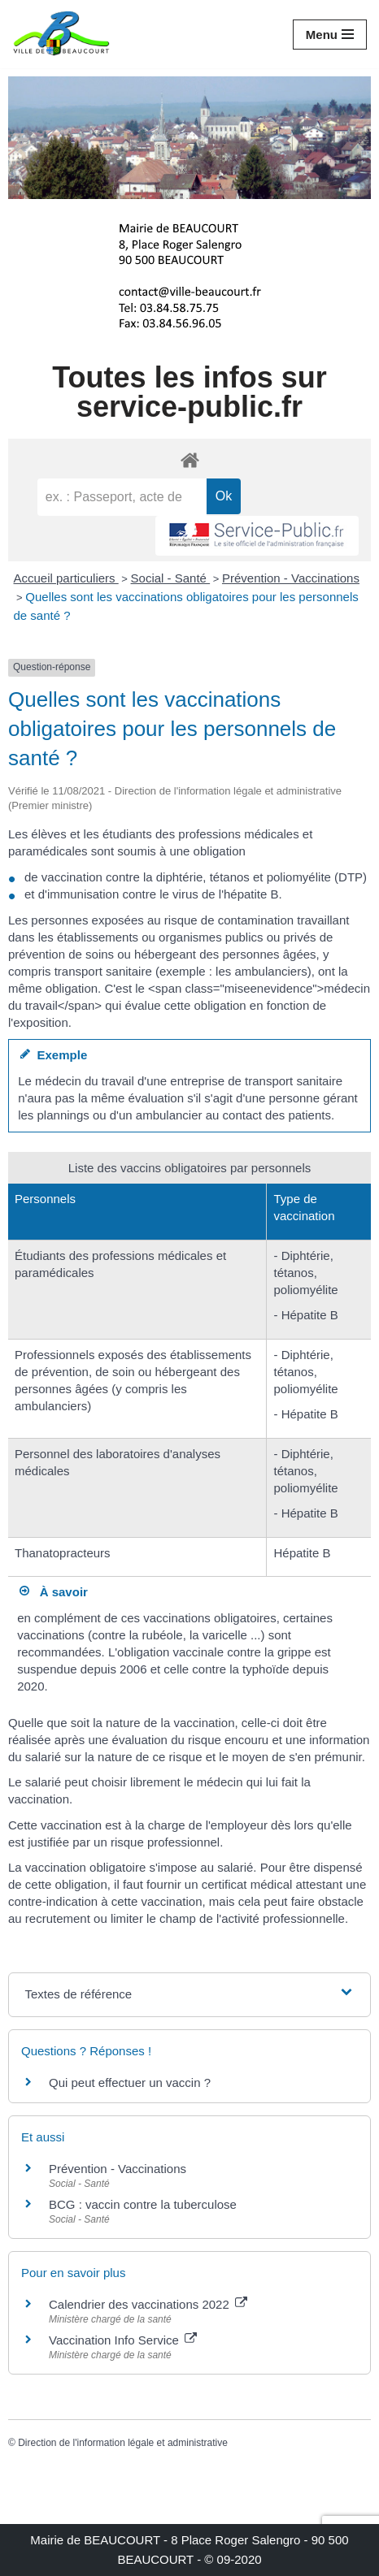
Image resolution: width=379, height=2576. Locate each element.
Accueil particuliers (66, 578)
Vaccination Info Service (123, 2340)
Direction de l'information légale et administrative (123, 2442)
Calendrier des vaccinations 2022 (148, 2304)
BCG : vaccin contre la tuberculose (143, 2204)
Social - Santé (171, 578)
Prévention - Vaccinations (290, 578)
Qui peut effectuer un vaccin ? (130, 2082)
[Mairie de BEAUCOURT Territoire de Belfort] (61, 34)
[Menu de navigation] (330, 34)
